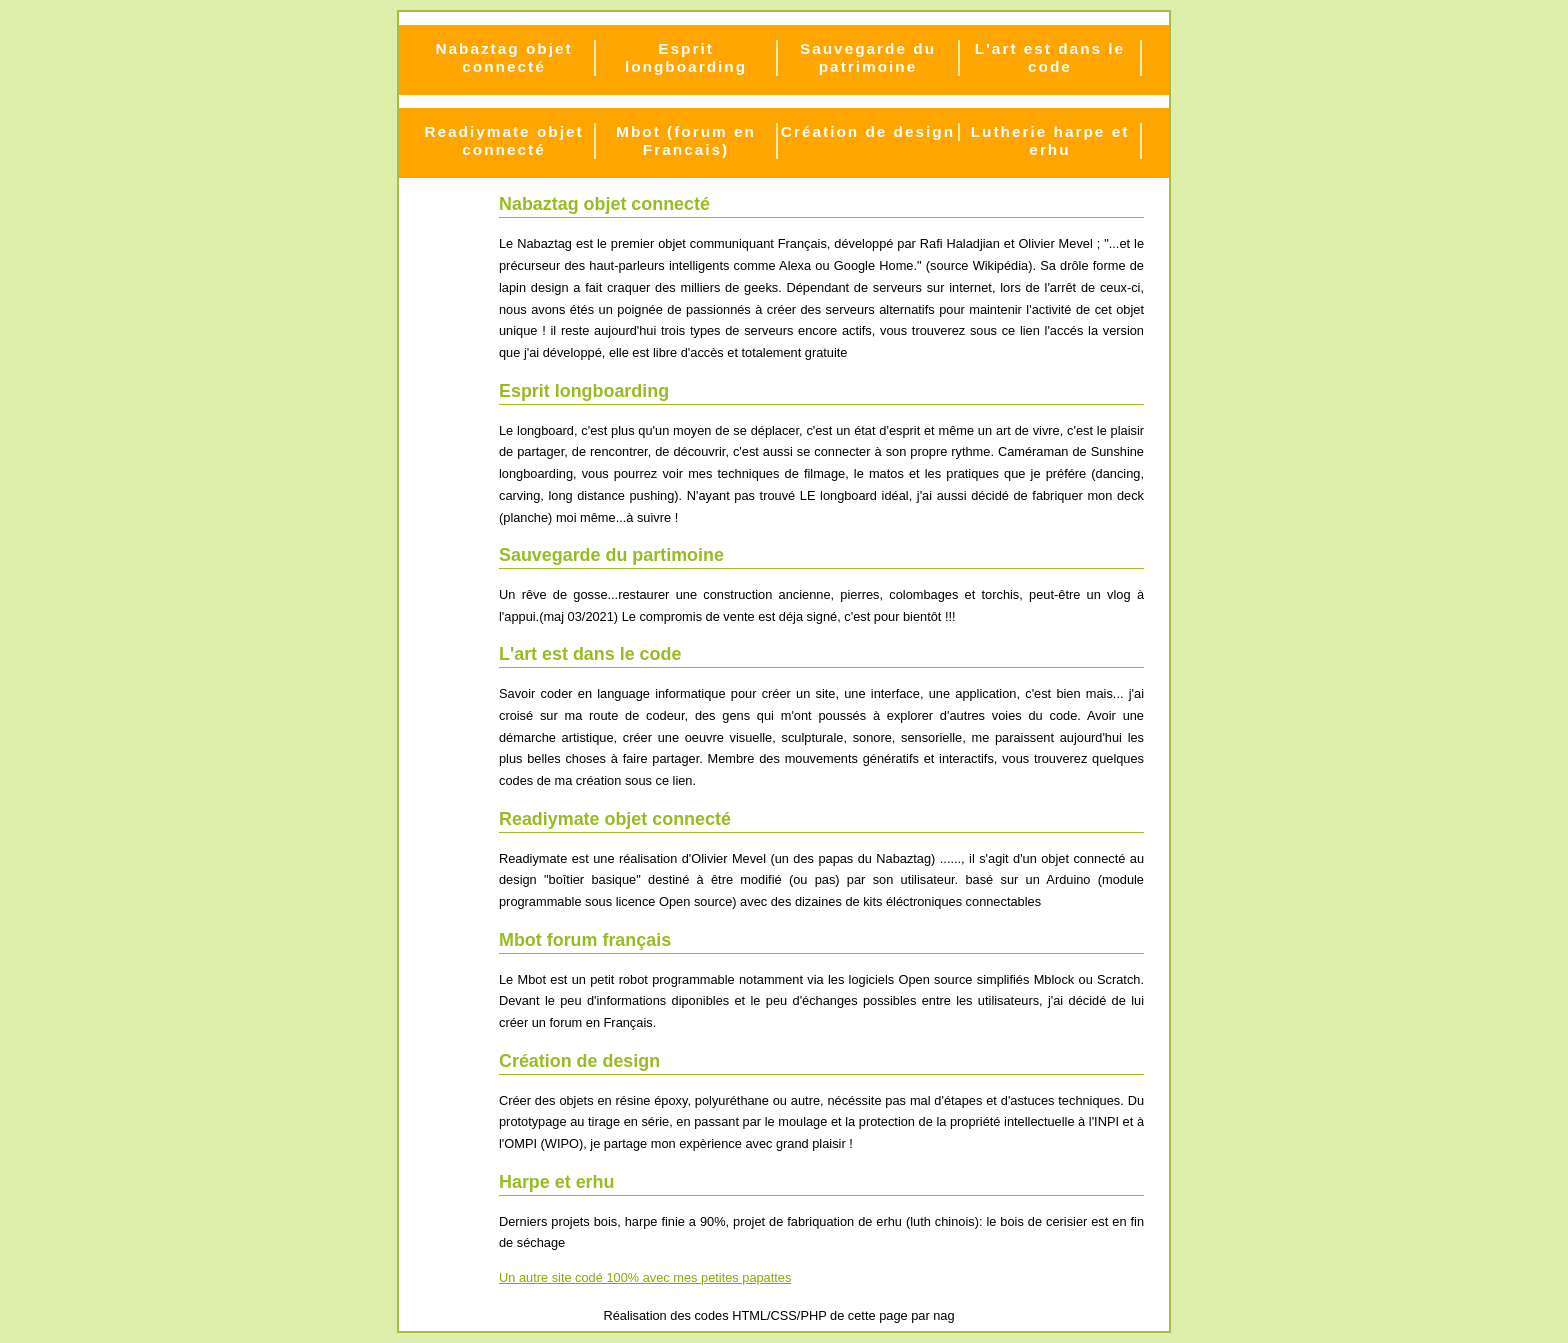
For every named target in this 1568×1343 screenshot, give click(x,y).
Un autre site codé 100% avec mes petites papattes (645, 1277)
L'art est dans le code (1050, 57)
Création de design (868, 131)
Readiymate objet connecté (503, 140)
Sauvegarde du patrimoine (868, 57)
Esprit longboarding (686, 57)
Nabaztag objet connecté (503, 57)
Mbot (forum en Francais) (686, 140)
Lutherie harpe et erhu (1050, 140)
